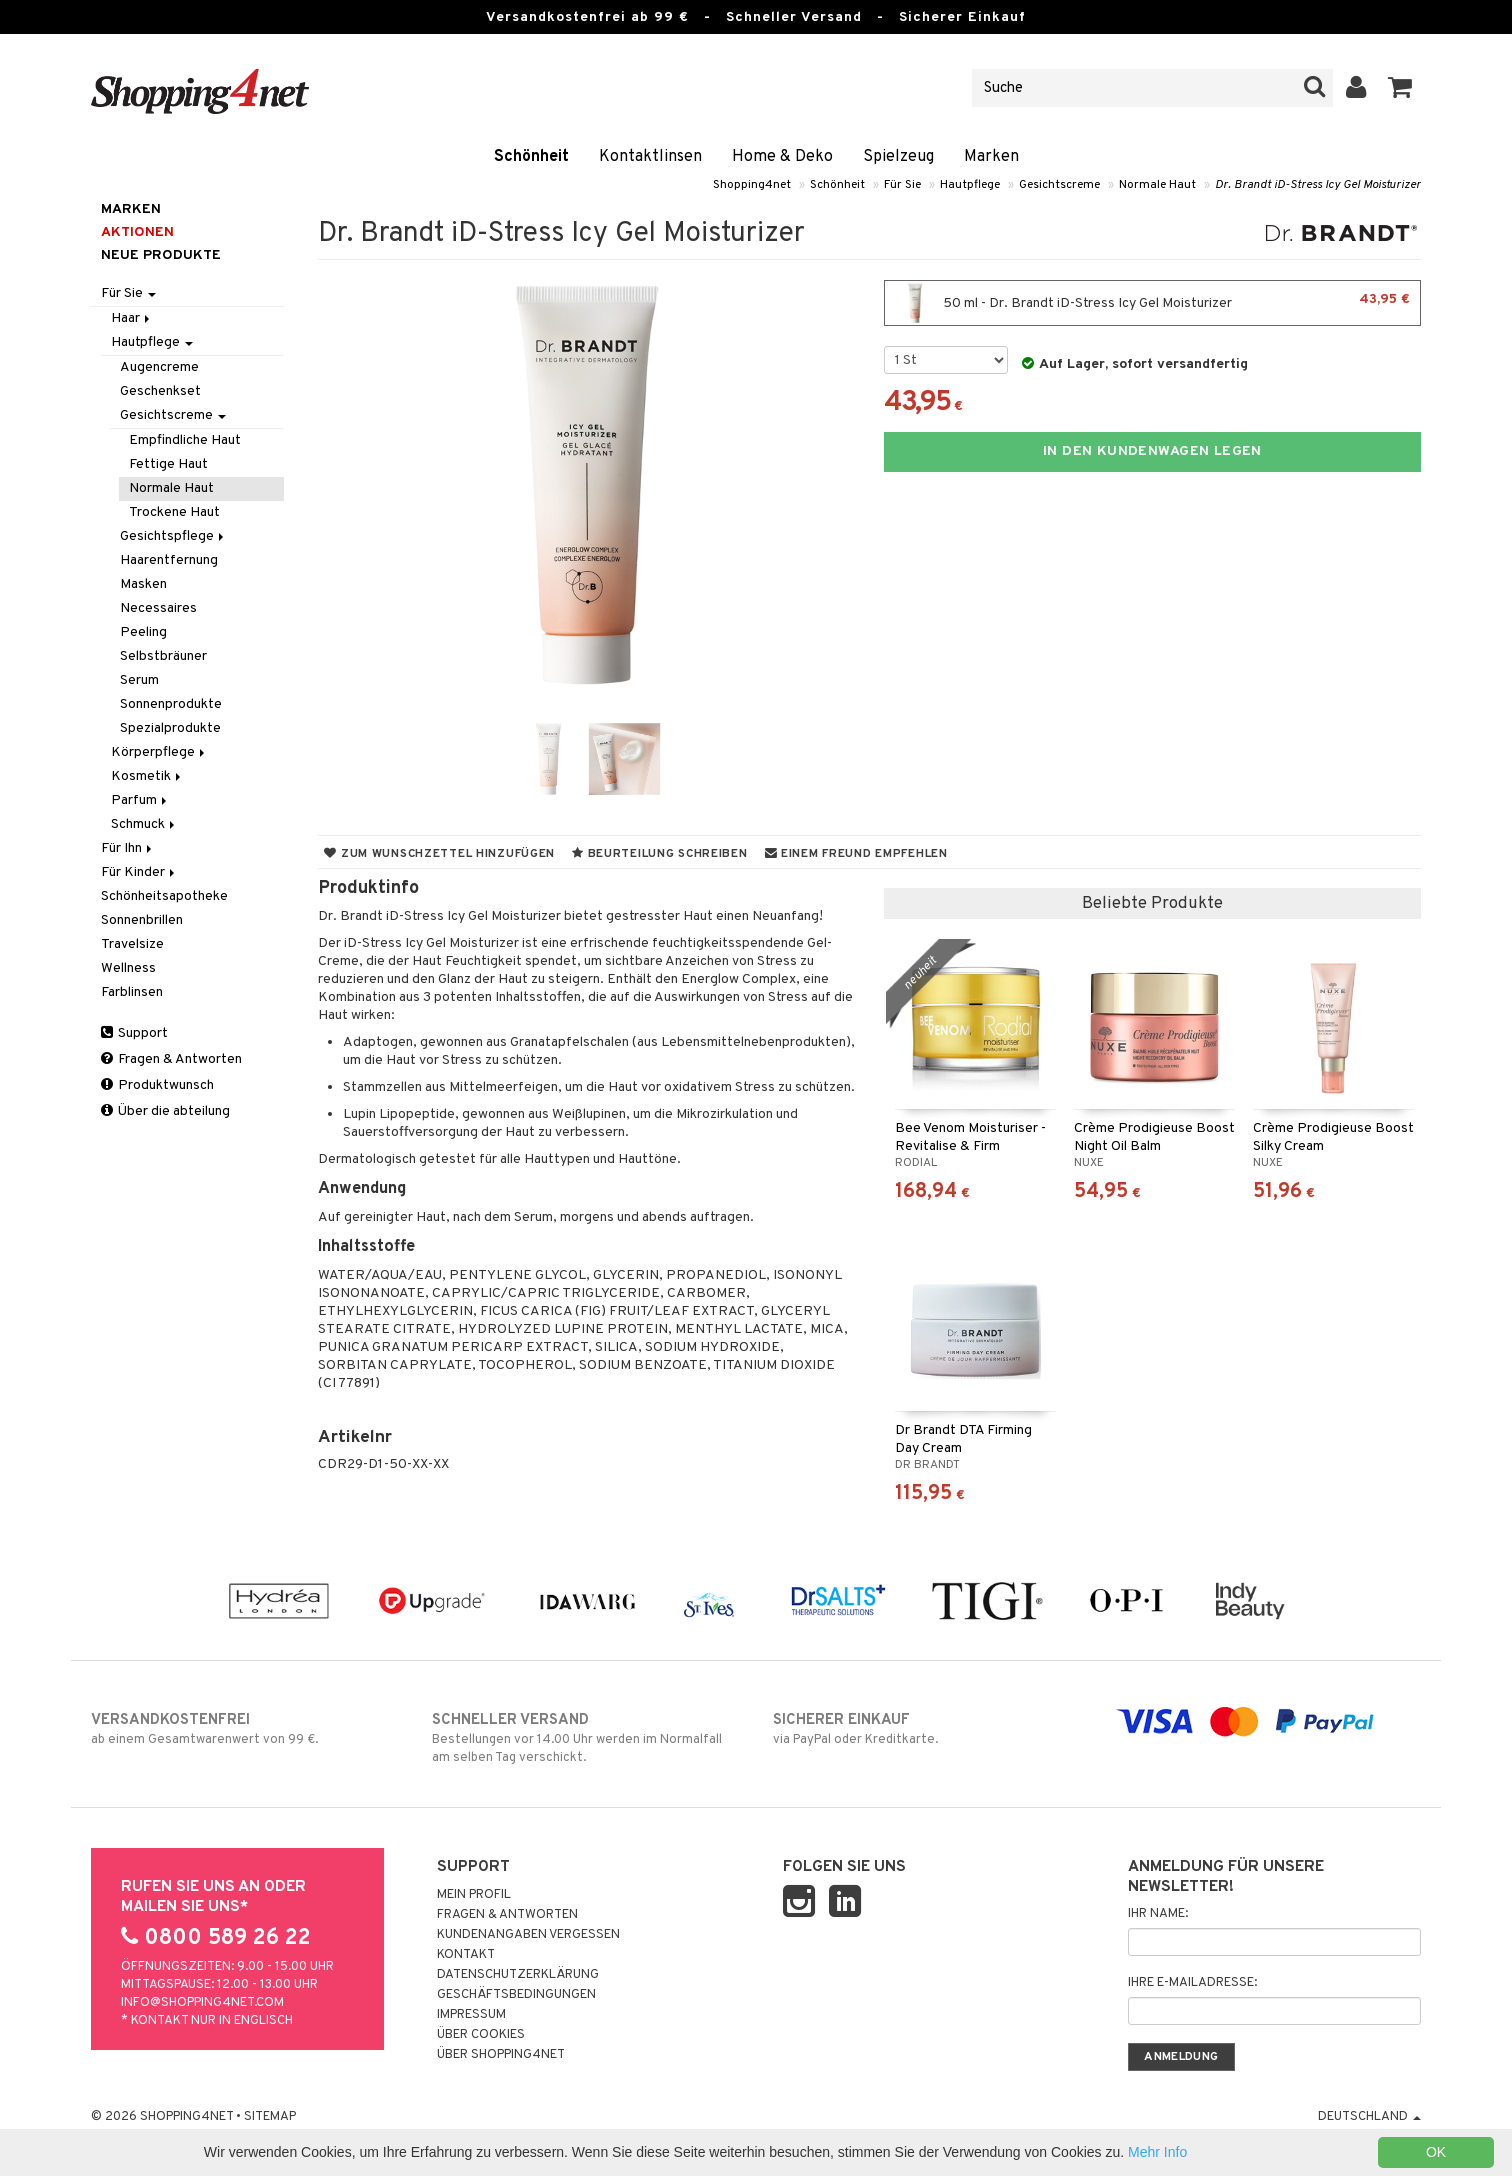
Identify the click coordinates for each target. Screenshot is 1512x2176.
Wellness (128, 968)
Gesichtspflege (173, 536)
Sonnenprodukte (171, 704)
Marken (991, 157)
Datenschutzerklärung (518, 1975)
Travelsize (132, 944)
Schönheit (531, 157)
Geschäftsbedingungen (516, 1995)
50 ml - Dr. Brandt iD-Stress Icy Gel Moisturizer (1152, 303)
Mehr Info (1157, 2152)
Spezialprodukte (170, 728)
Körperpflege (159, 752)
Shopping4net (752, 185)
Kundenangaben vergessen (528, 1935)
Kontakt (466, 1955)
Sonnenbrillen (142, 920)
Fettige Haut (168, 464)
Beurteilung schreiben (659, 854)
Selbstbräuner (163, 656)
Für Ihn (128, 848)
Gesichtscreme (1059, 185)
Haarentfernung (169, 560)
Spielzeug (898, 157)
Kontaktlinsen (650, 157)
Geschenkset (160, 391)
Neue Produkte (161, 255)
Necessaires (158, 608)
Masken (143, 584)
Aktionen (137, 232)
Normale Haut (1157, 185)
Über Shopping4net (501, 2055)
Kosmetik (147, 776)
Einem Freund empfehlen (856, 854)
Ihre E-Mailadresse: (1192, 1983)
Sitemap (270, 2117)
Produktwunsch (157, 1085)
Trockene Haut (174, 512)
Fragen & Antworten (171, 1059)
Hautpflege (970, 185)
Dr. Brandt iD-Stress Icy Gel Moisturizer (1318, 185)
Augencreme (159, 367)
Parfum (140, 800)
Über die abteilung (165, 1111)
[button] (1400, 88)
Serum (139, 680)
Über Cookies (481, 2035)
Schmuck (144, 824)
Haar (132, 318)
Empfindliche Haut (185, 440)
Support (134, 1033)
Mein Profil (474, 1895)
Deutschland (1369, 2117)
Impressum (471, 2015)
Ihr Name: (1158, 1914)
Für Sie (902, 185)
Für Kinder (139, 872)
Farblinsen (132, 992)
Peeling (143, 632)
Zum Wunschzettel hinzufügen (439, 854)
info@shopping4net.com (202, 2003)
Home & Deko (782, 157)
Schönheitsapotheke (164, 896)
